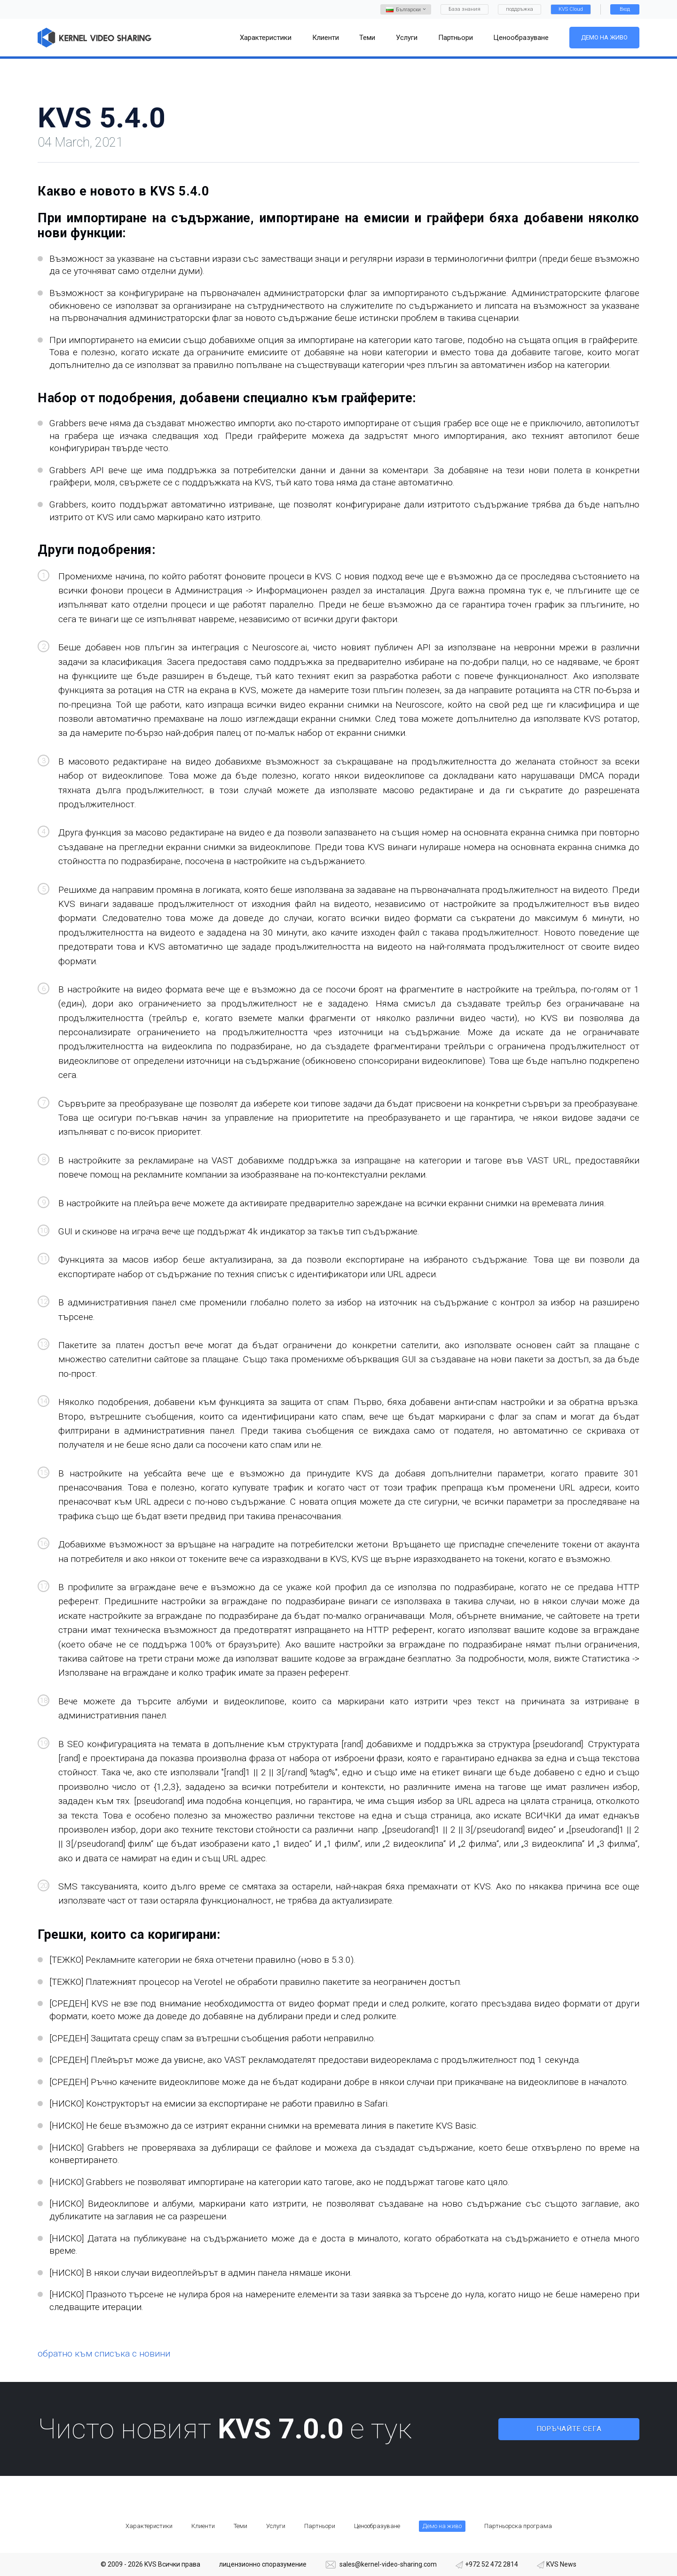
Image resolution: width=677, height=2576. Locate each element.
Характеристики (149, 2525)
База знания (464, 9)
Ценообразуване (377, 2525)
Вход (625, 9)
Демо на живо (604, 37)
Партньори (319, 2525)
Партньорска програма (518, 2525)
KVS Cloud (571, 9)
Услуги (275, 2525)
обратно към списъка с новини (104, 2353)
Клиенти (203, 2525)
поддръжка (519, 9)
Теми (240, 2525)
